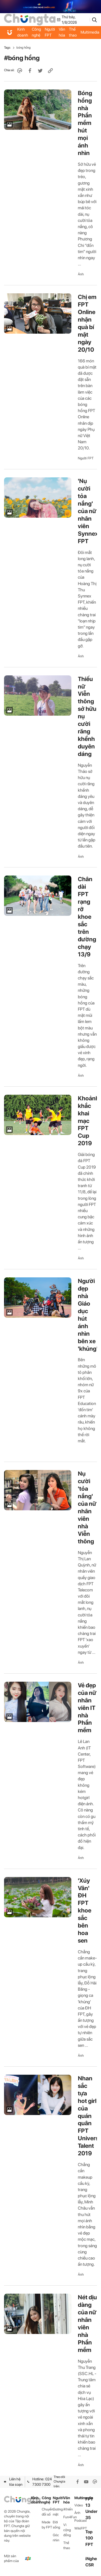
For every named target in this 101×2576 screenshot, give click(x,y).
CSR (89, 2564)
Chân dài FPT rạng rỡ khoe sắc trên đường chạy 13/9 (87, 916)
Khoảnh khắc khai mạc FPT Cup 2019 (88, 1121)
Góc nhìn (56, 2537)
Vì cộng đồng (67, 2530)
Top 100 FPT (89, 2538)
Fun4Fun (68, 2517)
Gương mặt (58, 2511)
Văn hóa (62, 32)
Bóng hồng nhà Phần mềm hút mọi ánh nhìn (85, 123)
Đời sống (56, 2524)
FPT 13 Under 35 (91, 2508)
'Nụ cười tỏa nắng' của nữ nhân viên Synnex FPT (88, 511)
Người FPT (50, 32)
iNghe (91, 2558)
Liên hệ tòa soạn (13, 2482)
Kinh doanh (22, 32)
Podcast (79, 2521)
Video (78, 2505)
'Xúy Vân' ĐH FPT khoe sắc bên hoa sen (84, 1910)
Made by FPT (47, 2524)
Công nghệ (36, 32)
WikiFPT (79, 2528)
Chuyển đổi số (47, 2511)
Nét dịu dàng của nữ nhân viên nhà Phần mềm (87, 2323)
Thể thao (73, 32)
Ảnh (81, 274)
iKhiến (68, 2509)
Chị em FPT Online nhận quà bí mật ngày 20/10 (87, 323)
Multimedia (79, 2498)
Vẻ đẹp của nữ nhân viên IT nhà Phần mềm (87, 1708)
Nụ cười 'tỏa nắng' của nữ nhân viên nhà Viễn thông (87, 1507)
